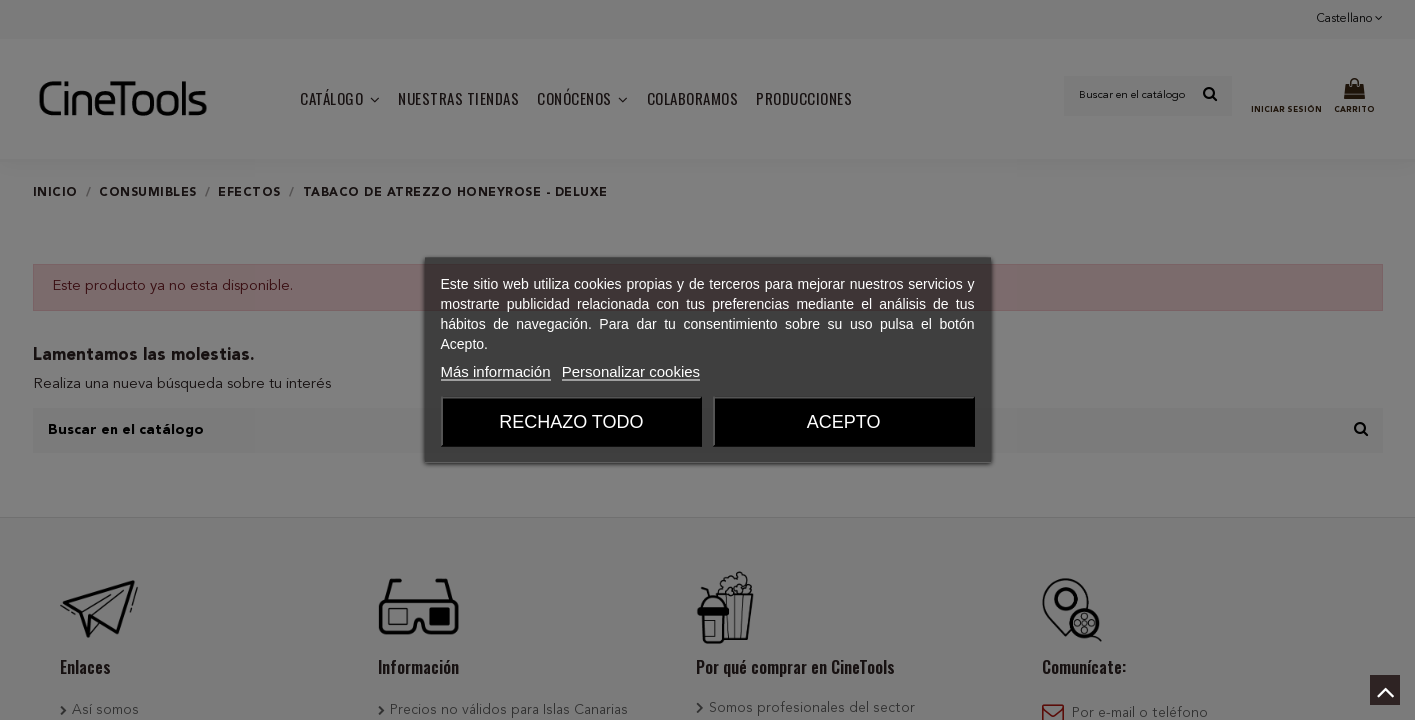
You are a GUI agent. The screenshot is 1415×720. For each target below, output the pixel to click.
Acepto (844, 422)
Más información (496, 371)
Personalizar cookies (631, 371)
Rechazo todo (571, 422)
